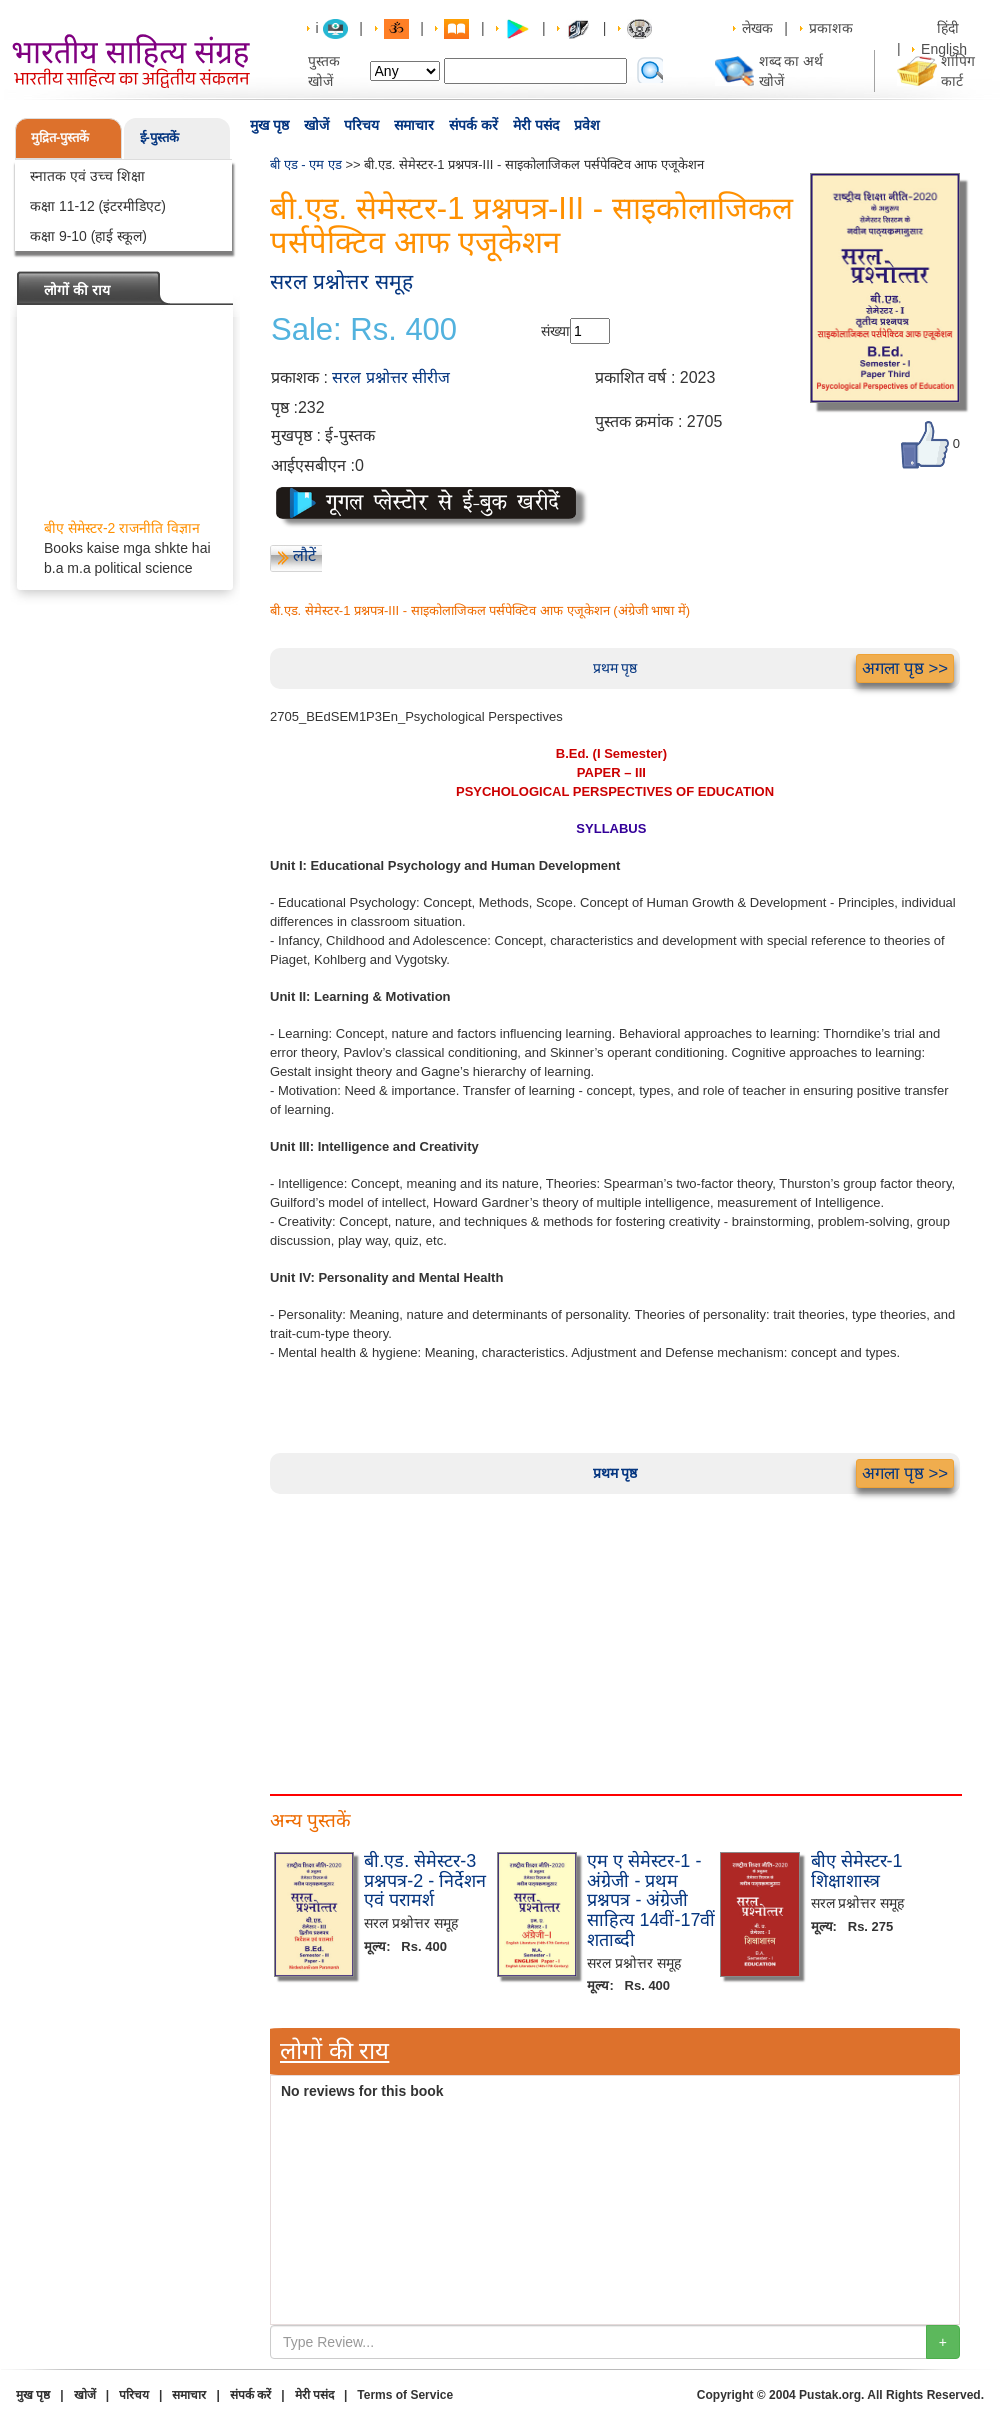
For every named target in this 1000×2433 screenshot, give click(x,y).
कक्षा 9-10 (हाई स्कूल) (88, 236)
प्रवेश (587, 125)
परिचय (361, 125)
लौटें (304, 555)
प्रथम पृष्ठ (615, 668)
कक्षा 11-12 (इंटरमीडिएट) (98, 206)
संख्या (555, 331)
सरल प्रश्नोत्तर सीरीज (391, 377)
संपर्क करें (473, 125)
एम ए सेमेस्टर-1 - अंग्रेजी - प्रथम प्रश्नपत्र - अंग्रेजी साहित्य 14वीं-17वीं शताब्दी (651, 1900)
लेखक (757, 28)
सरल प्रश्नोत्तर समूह (341, 281)
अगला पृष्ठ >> (905, 668)
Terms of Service (405, 2395)
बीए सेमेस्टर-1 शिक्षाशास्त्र (857, 1871)
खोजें (316, 125)
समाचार (414, 125)
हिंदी (950, 28)
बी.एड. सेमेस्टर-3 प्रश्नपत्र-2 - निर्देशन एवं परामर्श (425, 1881)
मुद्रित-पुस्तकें (60, 137)
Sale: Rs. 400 (364, 330)
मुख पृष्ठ (269, 125)
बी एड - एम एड (306, 164)
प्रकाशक (831, 28)
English (944, 49)
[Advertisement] (615, 1634)
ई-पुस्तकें (159, 137)
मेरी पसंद (536, 125)
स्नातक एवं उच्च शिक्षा (87, 176)
